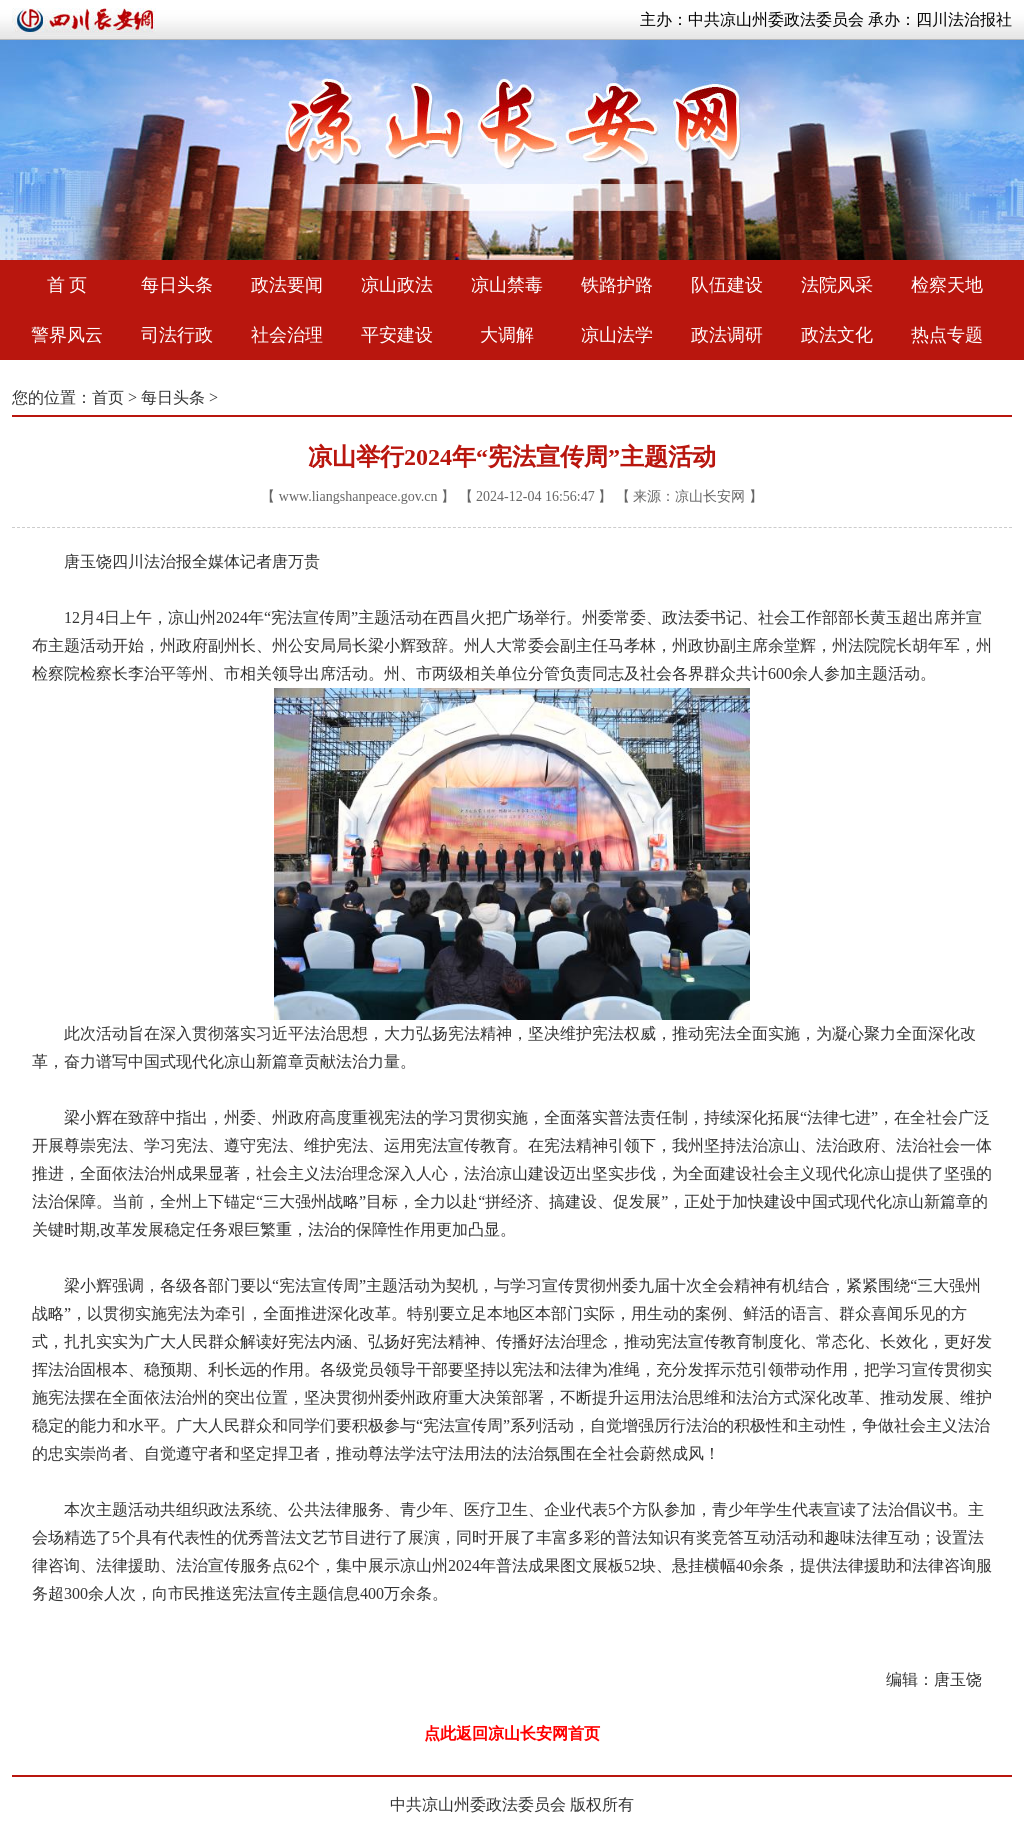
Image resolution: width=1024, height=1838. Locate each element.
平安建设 (397, 335)
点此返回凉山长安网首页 (512, 1733)
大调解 (507, 335)
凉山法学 (617, 335)
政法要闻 (287, 285)
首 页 (67, 285)
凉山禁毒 (507, 285)
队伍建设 (727, 285)
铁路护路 (617, 285)
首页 (108, 397)
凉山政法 (397, 285)
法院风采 (837, 285)
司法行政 (177, 335)
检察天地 (947, 285)
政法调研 (727, 335)
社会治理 (287, 335)
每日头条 (177, 285)
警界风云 (67, 335)
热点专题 (947, 335)
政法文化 (837, 335)
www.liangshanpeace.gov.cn (358, 496)
